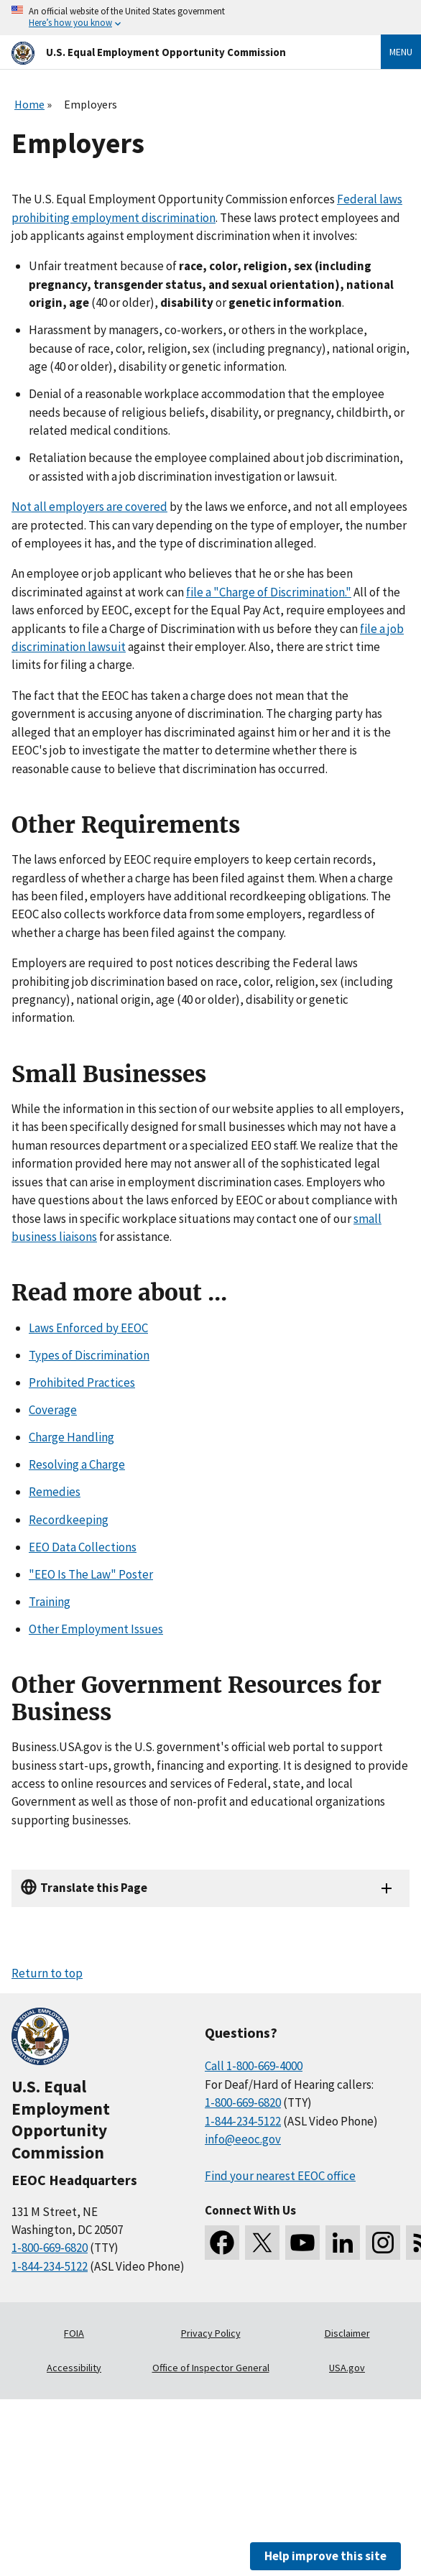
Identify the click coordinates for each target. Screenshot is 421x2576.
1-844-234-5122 (49, 2266)
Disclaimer (347, 2333)
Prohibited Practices (82, 1382)
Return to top (47, 1973)
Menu (400, 51)
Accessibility (74, 2367)
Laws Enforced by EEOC (88, 1328)
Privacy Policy (211, 2333)
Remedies (54, 1492)
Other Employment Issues (96, 1629)
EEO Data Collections (83, 1547)
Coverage (53, 1410)
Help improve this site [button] (325, 2556)
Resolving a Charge (77, 1464)
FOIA (74, 2333)
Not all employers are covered (89, 506)
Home (29, 104)
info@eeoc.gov (243, 2139)
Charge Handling (71, 1437)
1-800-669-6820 (49, 2248)
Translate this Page (93, 1888)
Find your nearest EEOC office (280, 2176)
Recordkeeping (68, 1520)
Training (49, 1602)
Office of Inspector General (210, 2367)
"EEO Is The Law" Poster (91, 1574)
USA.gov (347, 2367)
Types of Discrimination (89, 1355)
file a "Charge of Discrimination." (268, 592)
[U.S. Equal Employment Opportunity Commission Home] (178, 52)
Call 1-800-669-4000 (253, 2066)
